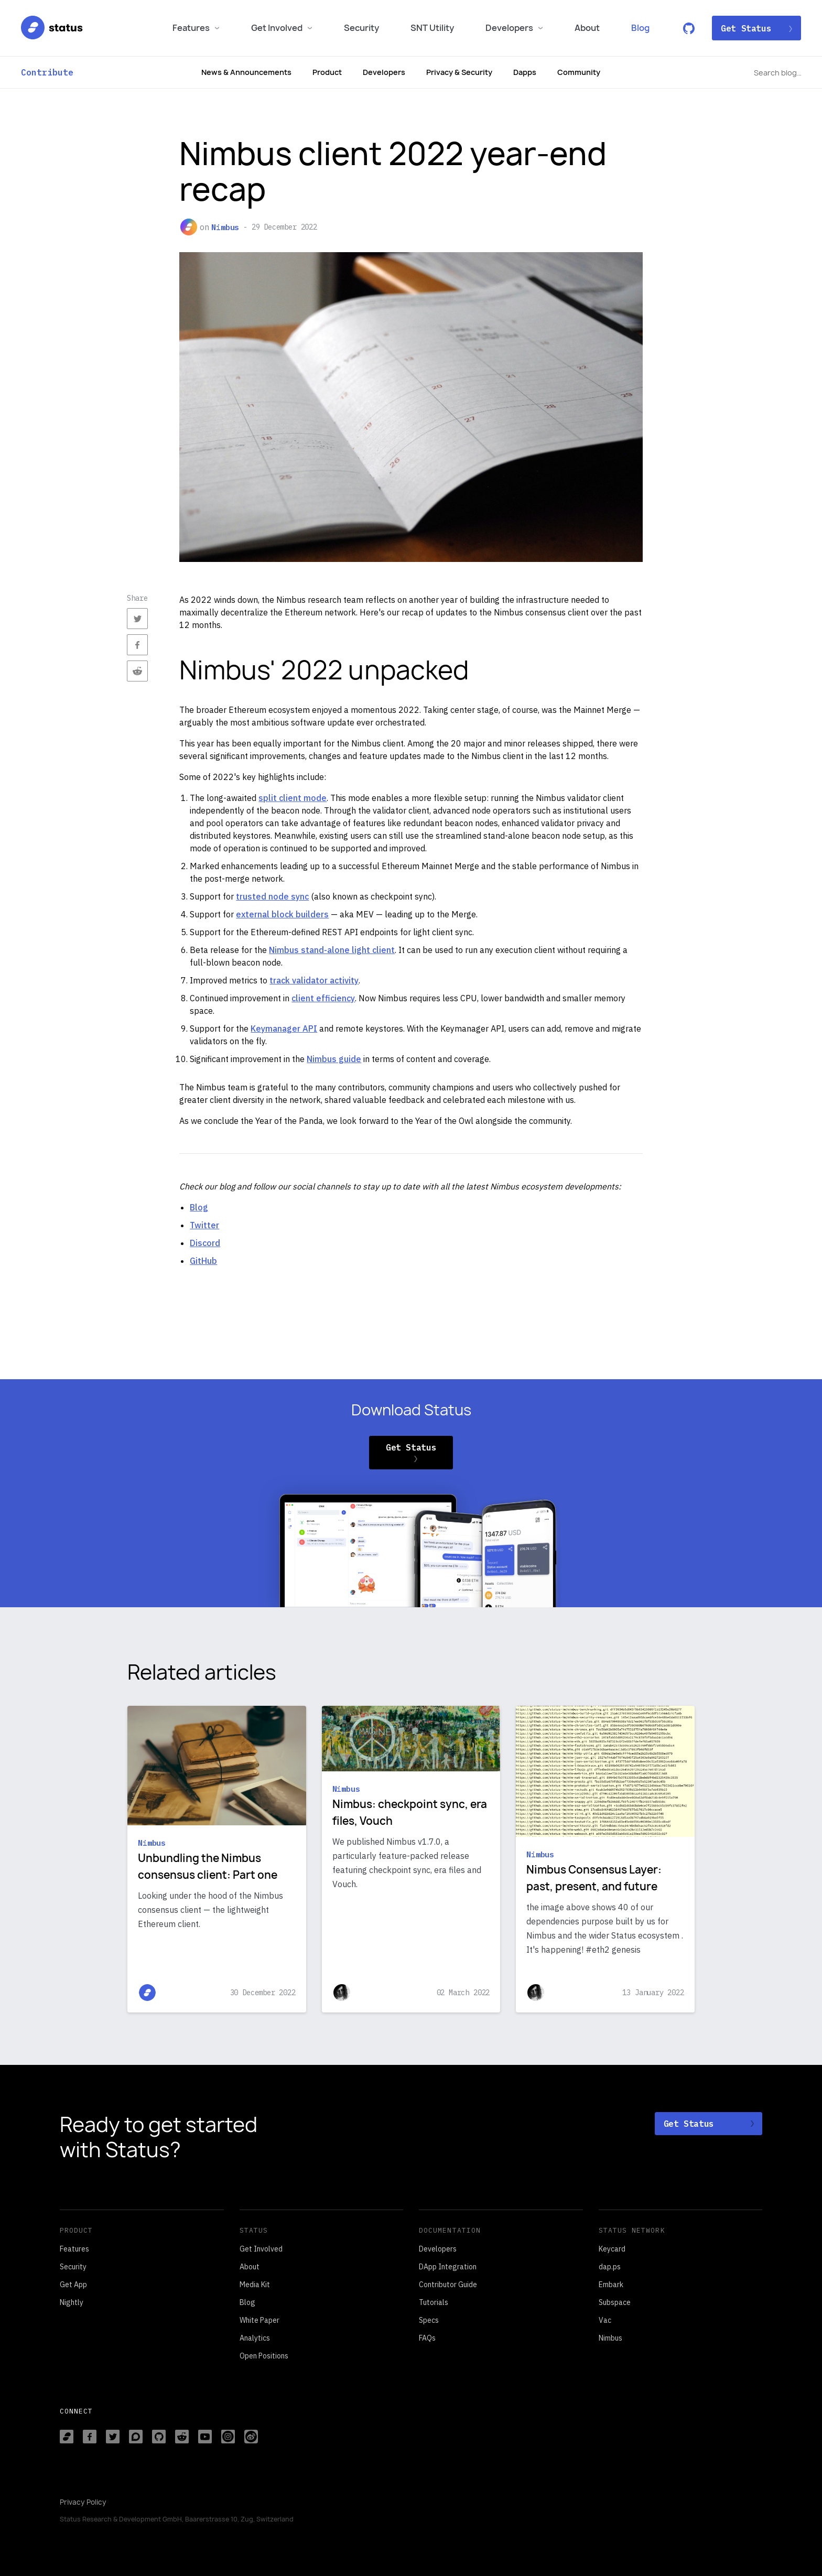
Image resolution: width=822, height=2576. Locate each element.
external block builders (282, 914)
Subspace (615, 2302)
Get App (73, 2284)
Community (578, 72)
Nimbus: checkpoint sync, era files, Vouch (409, 1812)
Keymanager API (284, 1028)
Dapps (524, 72)
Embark (611, 2284)
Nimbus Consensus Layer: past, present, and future (594, 1878)
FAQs (427, 2338)
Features (196, 28)
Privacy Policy (83, 2502)
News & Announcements (246, 72)
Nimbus (225, 227)
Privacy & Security (459, 72)
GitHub (203, 1260)
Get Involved (281, 28)
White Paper (259, 2320)
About (587, 28)
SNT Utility (432, 28)
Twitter (204, 1225)
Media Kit (255, 2284)
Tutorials (433, 2302)
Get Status (756, 28)
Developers (514, 28)
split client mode (292, 798)
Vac (605, 2320)
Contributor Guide (448, 2284)
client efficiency (323, 998)
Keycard (612, 2249)
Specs (429, 2320)
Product (327, 72)
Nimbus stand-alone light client (332, 950)
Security (361, 28)
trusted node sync (272, 896)
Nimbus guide (334, 1059)
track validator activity (314, 980)
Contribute (47, 72)
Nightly (71, 2302)
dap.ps (610, 2266)
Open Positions (264, 2356)
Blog (640, 28)
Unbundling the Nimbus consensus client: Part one (207, 1866)
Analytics (255, 2338)
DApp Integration (448, 2266)
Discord (205, 1243)
